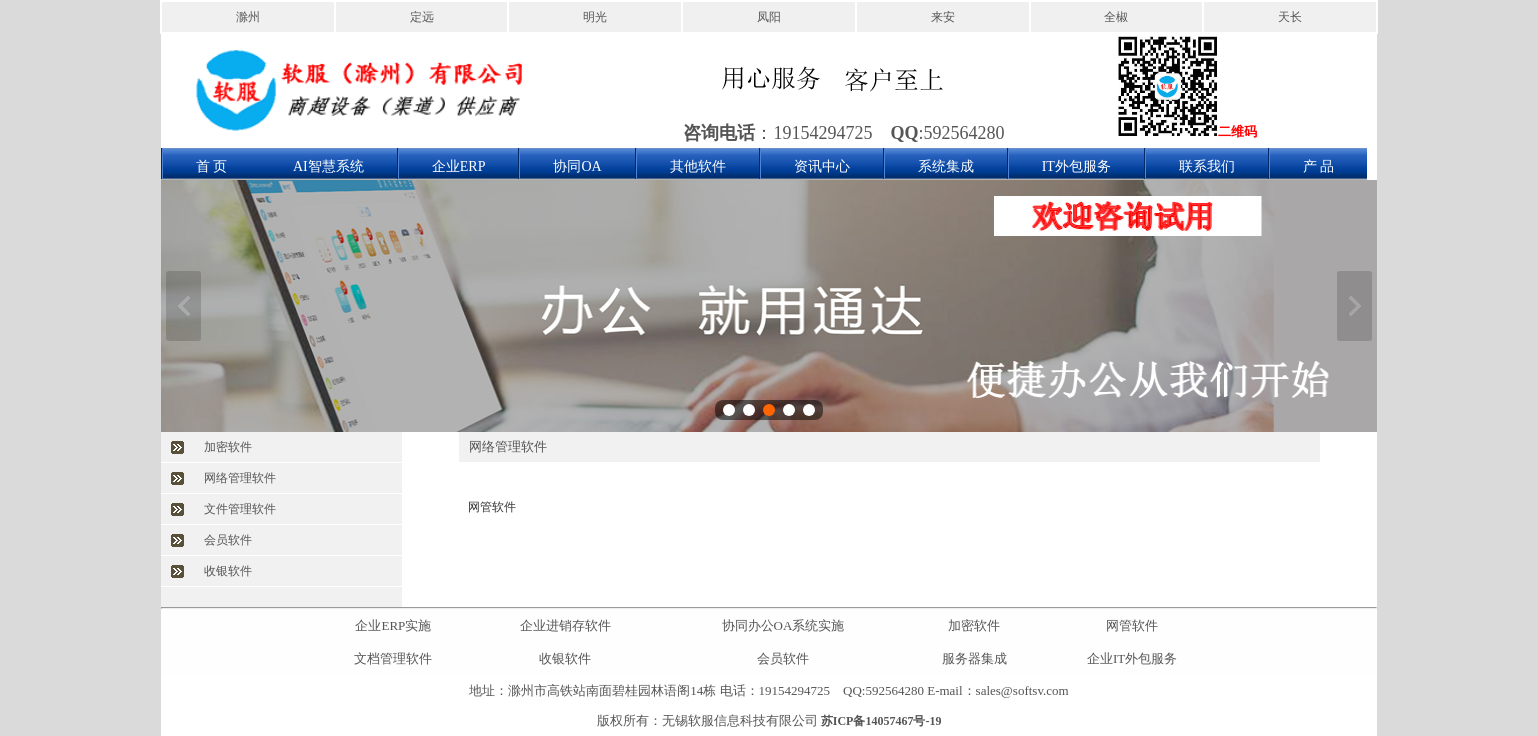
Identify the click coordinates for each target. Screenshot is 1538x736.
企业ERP (459, 166)
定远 (422, 17)
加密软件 (228, 447)
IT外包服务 (1076, 166)
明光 (595, 17)
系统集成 (946, 166)
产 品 (1319, 166)
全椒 (1116, 17)
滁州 (248, 17)
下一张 (1354, 306)
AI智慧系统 (328, 166)
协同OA (577, 166)
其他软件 (698, 166)
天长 (1290, 17)
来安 (943, 17)
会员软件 (228, 540)
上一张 (183, 306)
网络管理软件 (240, 478)
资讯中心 (822, 166)
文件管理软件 (240, 509)
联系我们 (1207, 166)
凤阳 (769, 17)
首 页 (212, 166)
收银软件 (228, 571)
